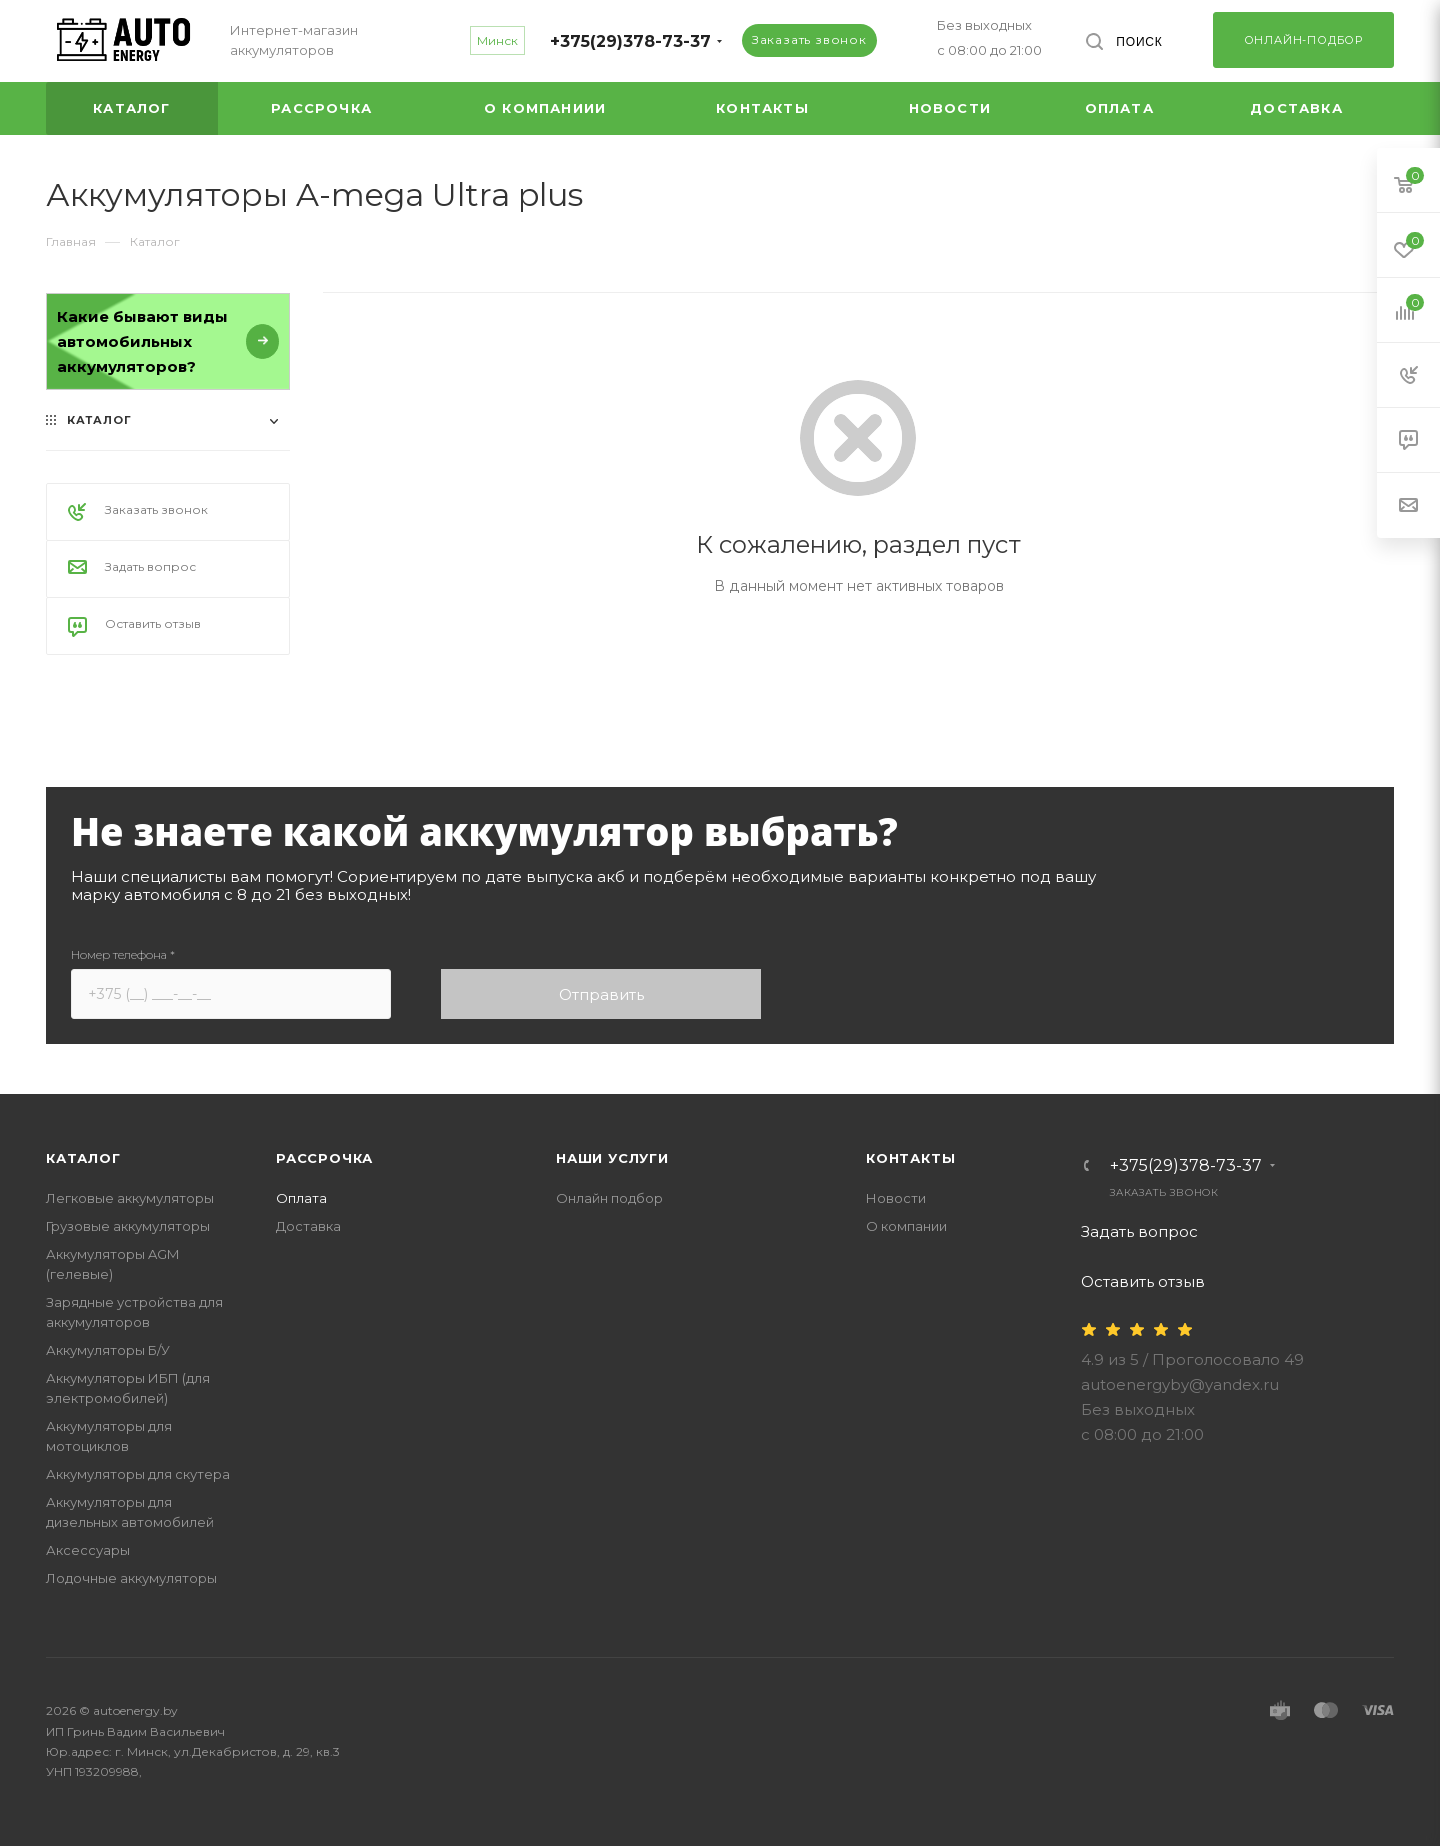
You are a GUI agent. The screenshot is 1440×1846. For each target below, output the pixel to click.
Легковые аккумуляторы (130, 1198)
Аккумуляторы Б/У (108, 1350)
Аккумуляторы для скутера (138, 1474)
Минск (497, 40)
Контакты (910, 1158)
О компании (906, 1226)
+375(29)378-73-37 (630, 41)
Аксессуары (88, 1550)
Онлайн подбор (609, 1198)
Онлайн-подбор (1303, 40)
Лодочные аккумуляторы (131, 1578)
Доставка (308, 1226)
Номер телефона (123, 954)
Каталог (83, 1158)
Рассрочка (324, 1158)
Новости (896, 1198)
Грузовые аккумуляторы (128, 1226)
